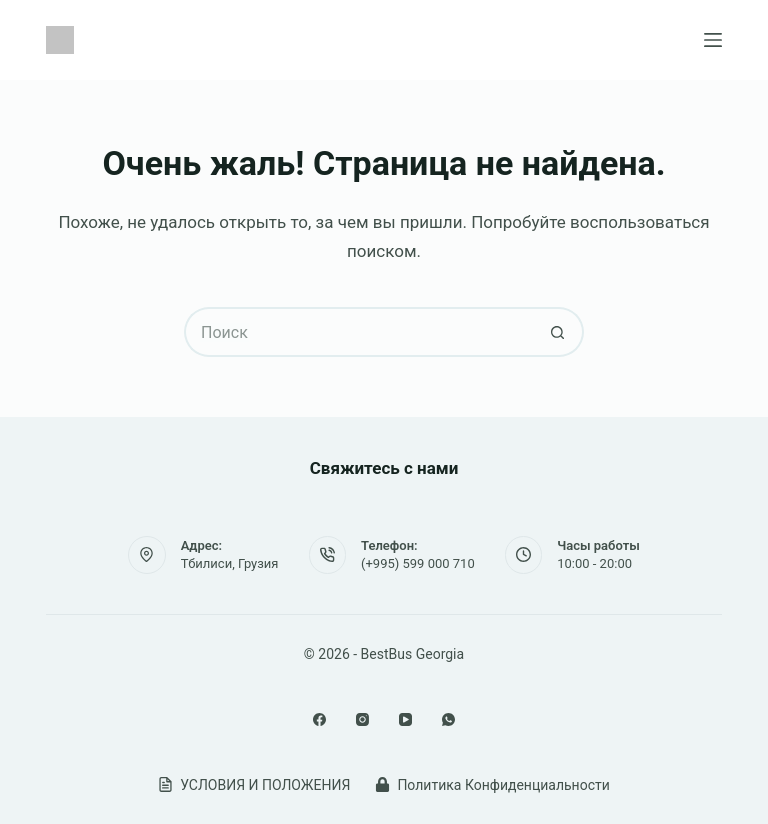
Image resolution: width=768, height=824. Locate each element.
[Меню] (713, 40)
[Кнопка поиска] (559, 332)
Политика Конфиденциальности (492, 785)
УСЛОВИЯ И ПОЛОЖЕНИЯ (254, 785)
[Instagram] (362, 719)
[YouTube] (405, 719)
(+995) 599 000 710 (418, 563)
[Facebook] (319, 719)
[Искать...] (359, 332)
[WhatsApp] (448, 719)
